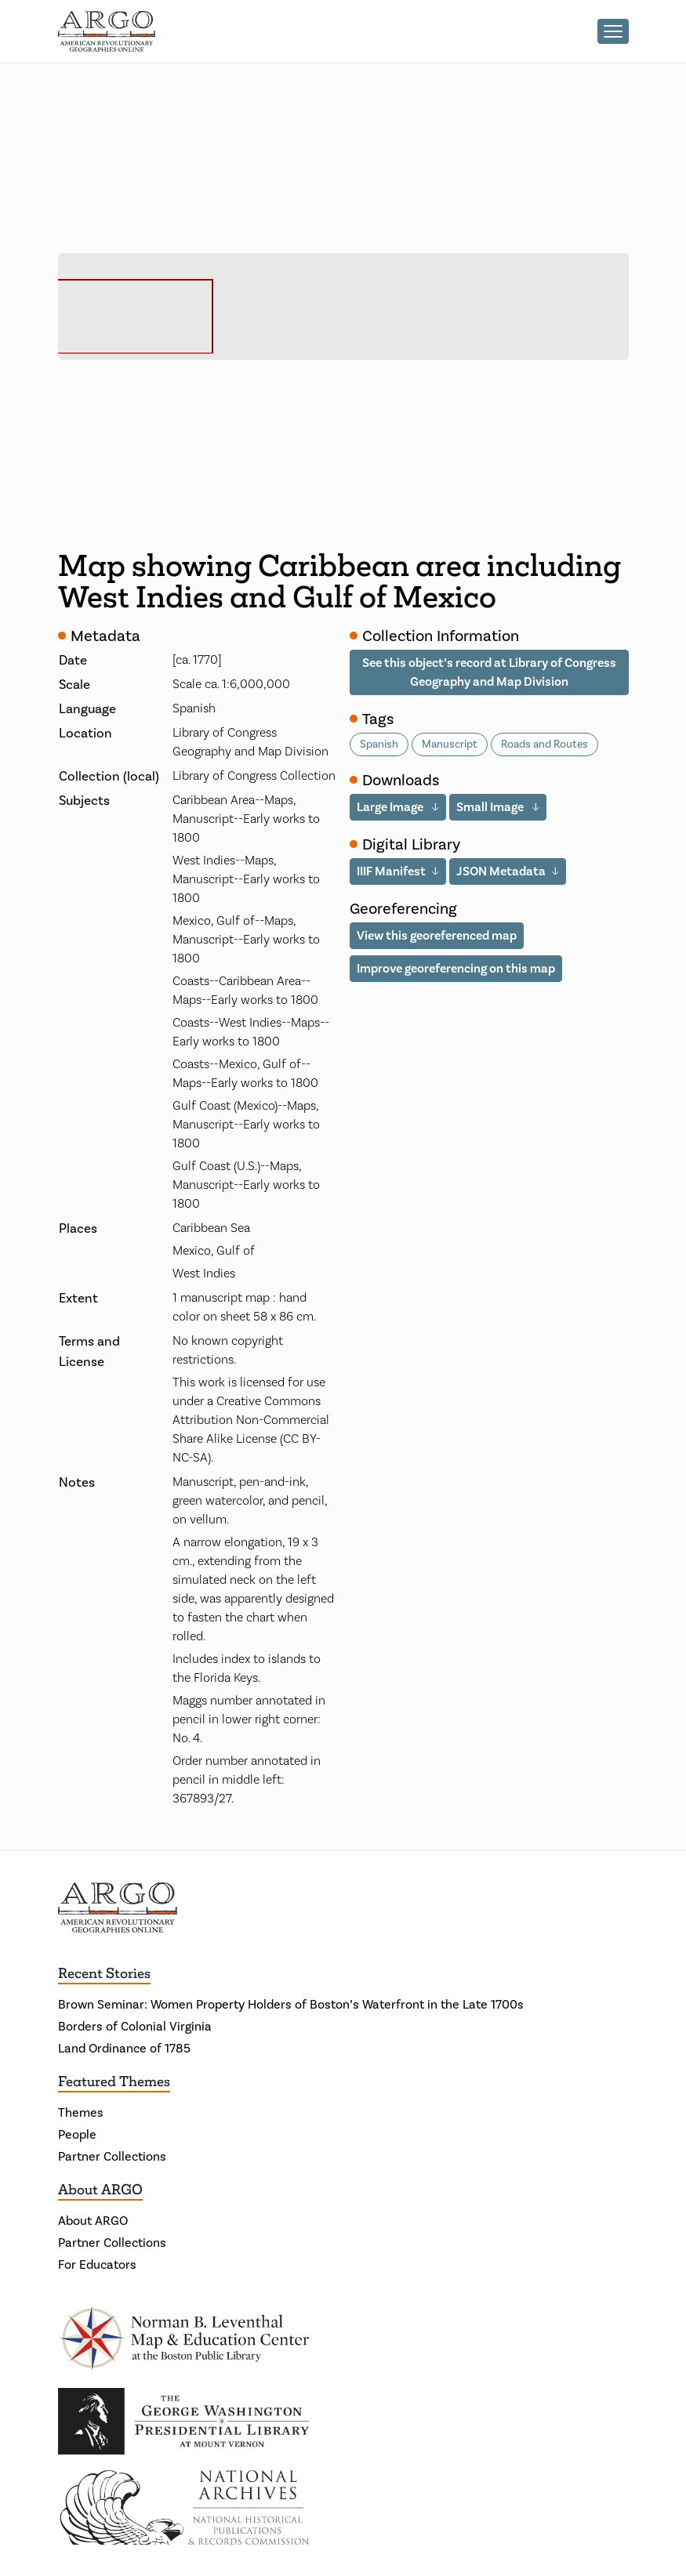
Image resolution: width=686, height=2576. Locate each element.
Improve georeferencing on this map (456, 968)
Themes (80, 2112)
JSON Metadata (501, 871)
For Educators (97, 2264)
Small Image (491, 806)
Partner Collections (112, 2156)
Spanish (379, 744)
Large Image (391, 806)
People (77, 2134)
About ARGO (100, 2189)
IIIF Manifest (391, 871)
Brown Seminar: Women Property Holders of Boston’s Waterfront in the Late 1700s (291, 2004)
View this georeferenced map (437, 935)
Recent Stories (104, 1973)
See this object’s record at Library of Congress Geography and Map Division (489, 672)
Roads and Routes (544, 744)
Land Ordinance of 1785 (124, 2048)
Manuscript (449, 744)
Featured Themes (114, 2081)
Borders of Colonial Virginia (135, 2026)
